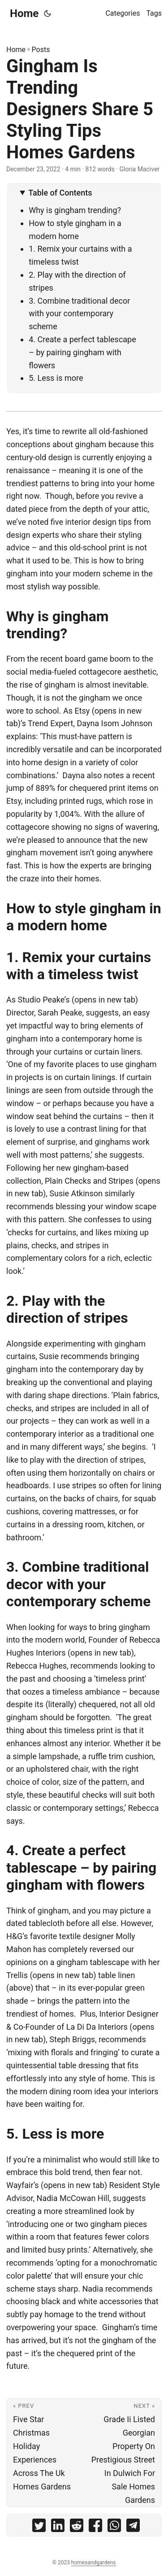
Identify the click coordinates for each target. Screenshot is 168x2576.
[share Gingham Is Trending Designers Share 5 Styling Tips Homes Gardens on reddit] (76, 2527)
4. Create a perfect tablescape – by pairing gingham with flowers (82, 352)
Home (24, 13)
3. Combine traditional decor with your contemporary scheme (79, 313)
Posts (41, 49)
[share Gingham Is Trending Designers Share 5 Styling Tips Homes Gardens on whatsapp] (114, 2527)
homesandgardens (93, 2562)
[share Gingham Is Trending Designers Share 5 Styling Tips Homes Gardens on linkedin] (58, 2527)
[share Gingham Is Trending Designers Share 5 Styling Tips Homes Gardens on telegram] (133, 2527)
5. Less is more (58, 378)
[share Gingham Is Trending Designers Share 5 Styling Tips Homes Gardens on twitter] (39, 2527)
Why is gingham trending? (77, 210)
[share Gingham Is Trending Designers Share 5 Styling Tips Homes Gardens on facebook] (95, 2527)
